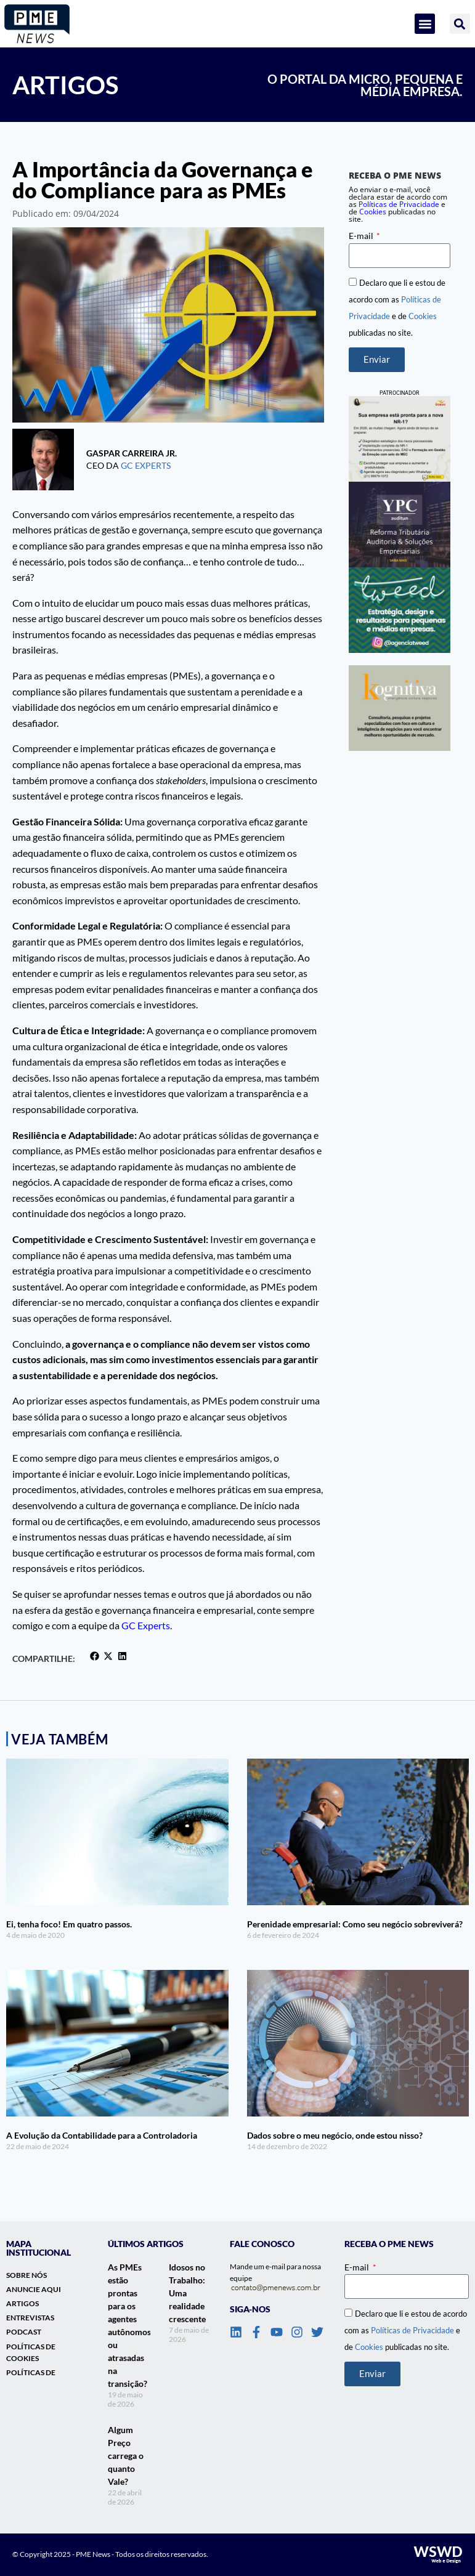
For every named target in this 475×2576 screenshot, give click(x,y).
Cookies (372, 211)
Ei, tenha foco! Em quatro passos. (69, 1924)
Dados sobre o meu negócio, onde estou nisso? (335, 2135)
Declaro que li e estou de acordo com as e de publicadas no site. (405, 2330)
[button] (425, 24)
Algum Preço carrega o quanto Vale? (126, 2455)
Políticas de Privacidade (412, 2330)
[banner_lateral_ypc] (399, 524)
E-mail (362, 235)
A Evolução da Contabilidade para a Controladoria (101, 2135)
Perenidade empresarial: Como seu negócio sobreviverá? (355, 1924)
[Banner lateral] (399, 610)
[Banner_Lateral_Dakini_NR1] (399, 439)
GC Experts (146, 465)
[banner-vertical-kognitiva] (399, 708)
